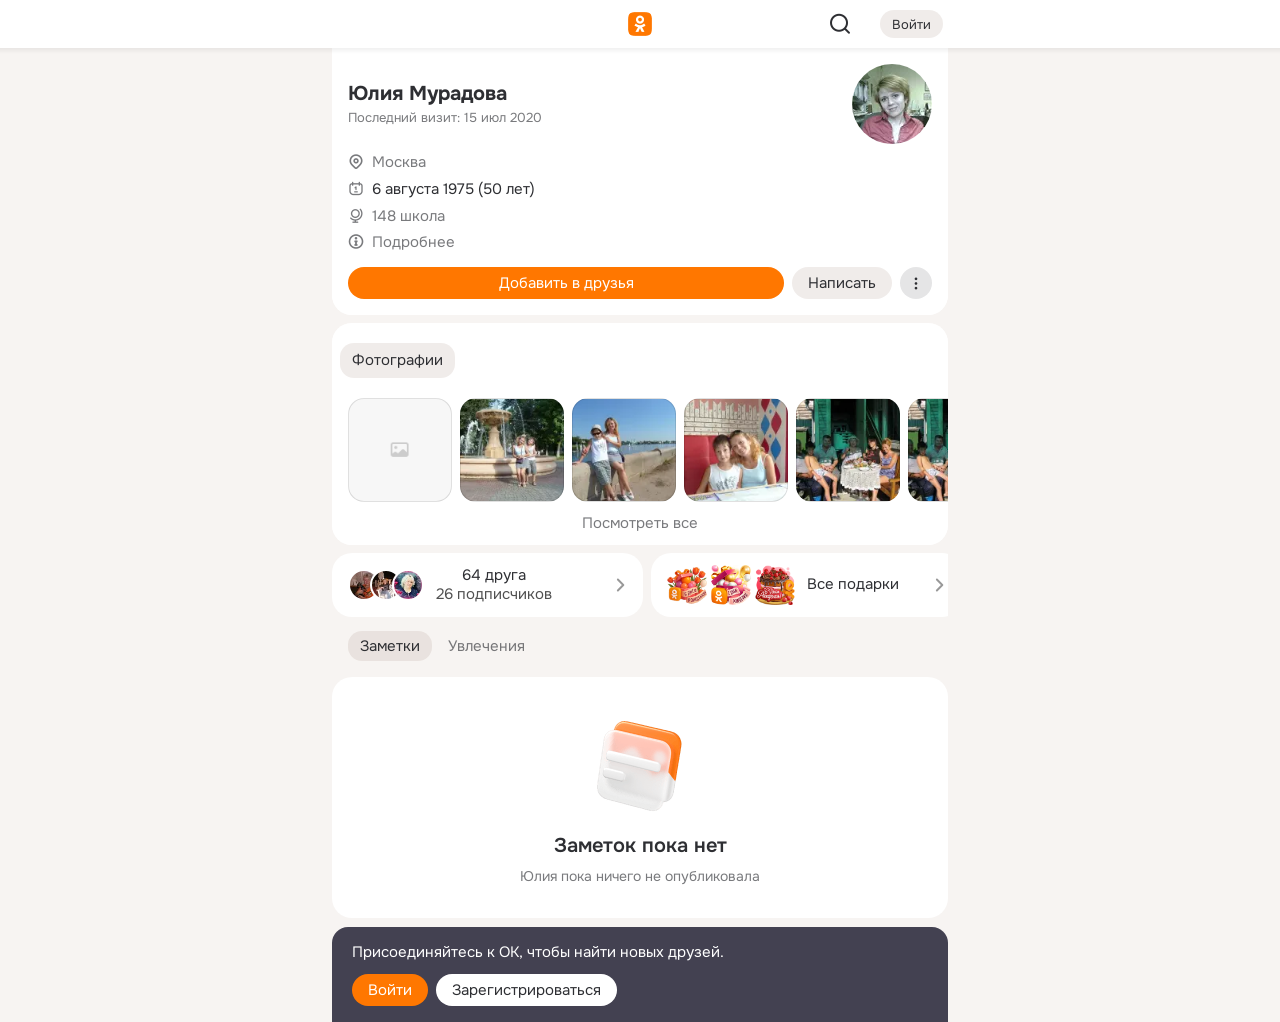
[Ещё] (184, 867)
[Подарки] (96, 272)
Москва (399, 162)
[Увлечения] (184, 96)
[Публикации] (96, 184)
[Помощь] (96, 360)
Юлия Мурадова (427, 93)
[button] (397, 360)
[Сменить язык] (184, 910)
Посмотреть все (640, 523)
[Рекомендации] (184, 360)
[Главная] (96, 96)
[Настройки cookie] (184, 995)
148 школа (408, 216)
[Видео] (272, 184)
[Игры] (272, 272)
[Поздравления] (184, 272)
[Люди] (184, 184)
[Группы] (272, 96)
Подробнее (413, 242)
